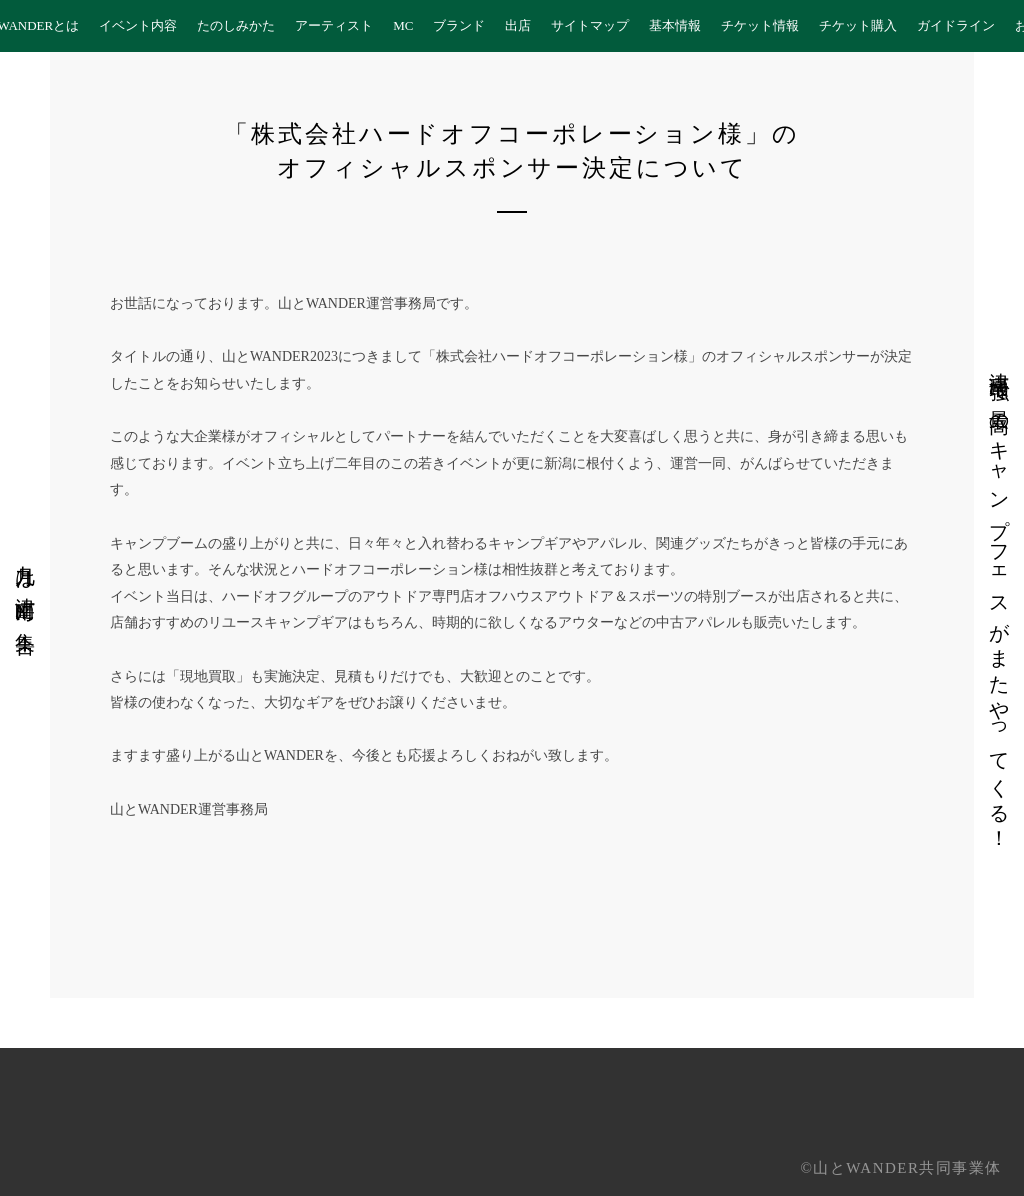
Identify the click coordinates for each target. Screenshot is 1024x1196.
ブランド (459, 25)
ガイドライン (956, 25)
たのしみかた (236, 25)
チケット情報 (760, 25)
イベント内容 (138, 25)
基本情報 (675, 25)
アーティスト (334, 25)
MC (403, 25)
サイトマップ (590, 25)
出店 (518, 25)
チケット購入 (858, 25)
